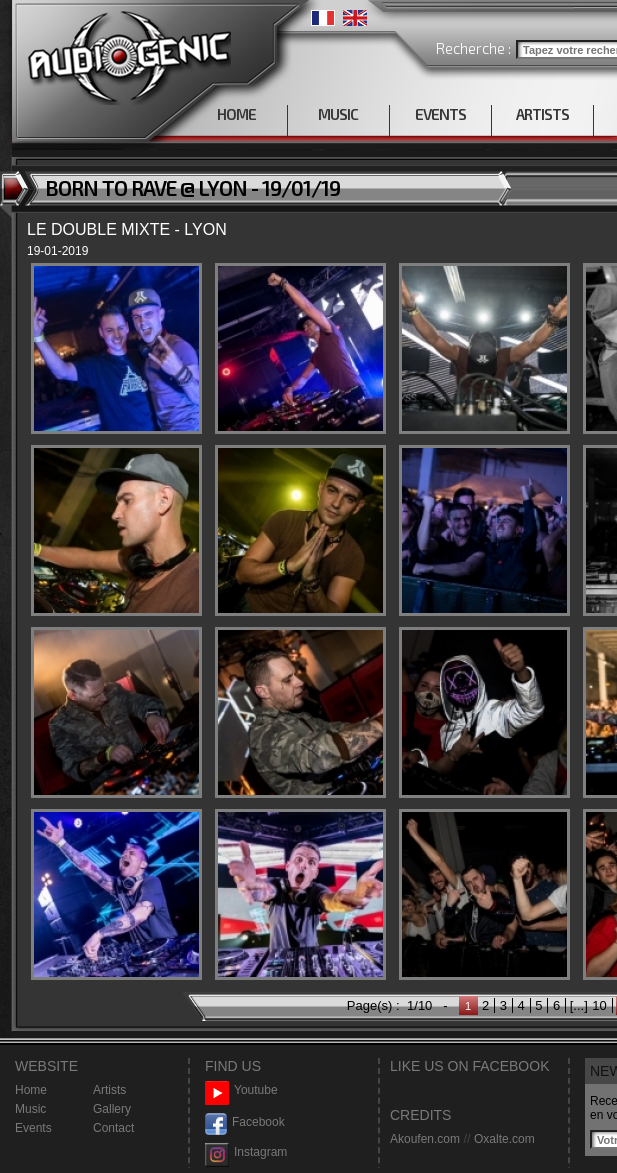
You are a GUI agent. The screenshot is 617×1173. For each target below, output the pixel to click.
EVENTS (440, 114)
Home (31, 1090)
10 (599, 1005)
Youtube (241, 1090)
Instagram (246, 1152)
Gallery (112, 1109)
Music (30, 1109)
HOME (236, 114)
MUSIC (338, 114)
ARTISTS (542, 114)
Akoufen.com (425, 1139)
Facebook (245, 1122)
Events (33, 1128)
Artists (109, 1090)
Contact (113, 1128)
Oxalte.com (504, 1139)
